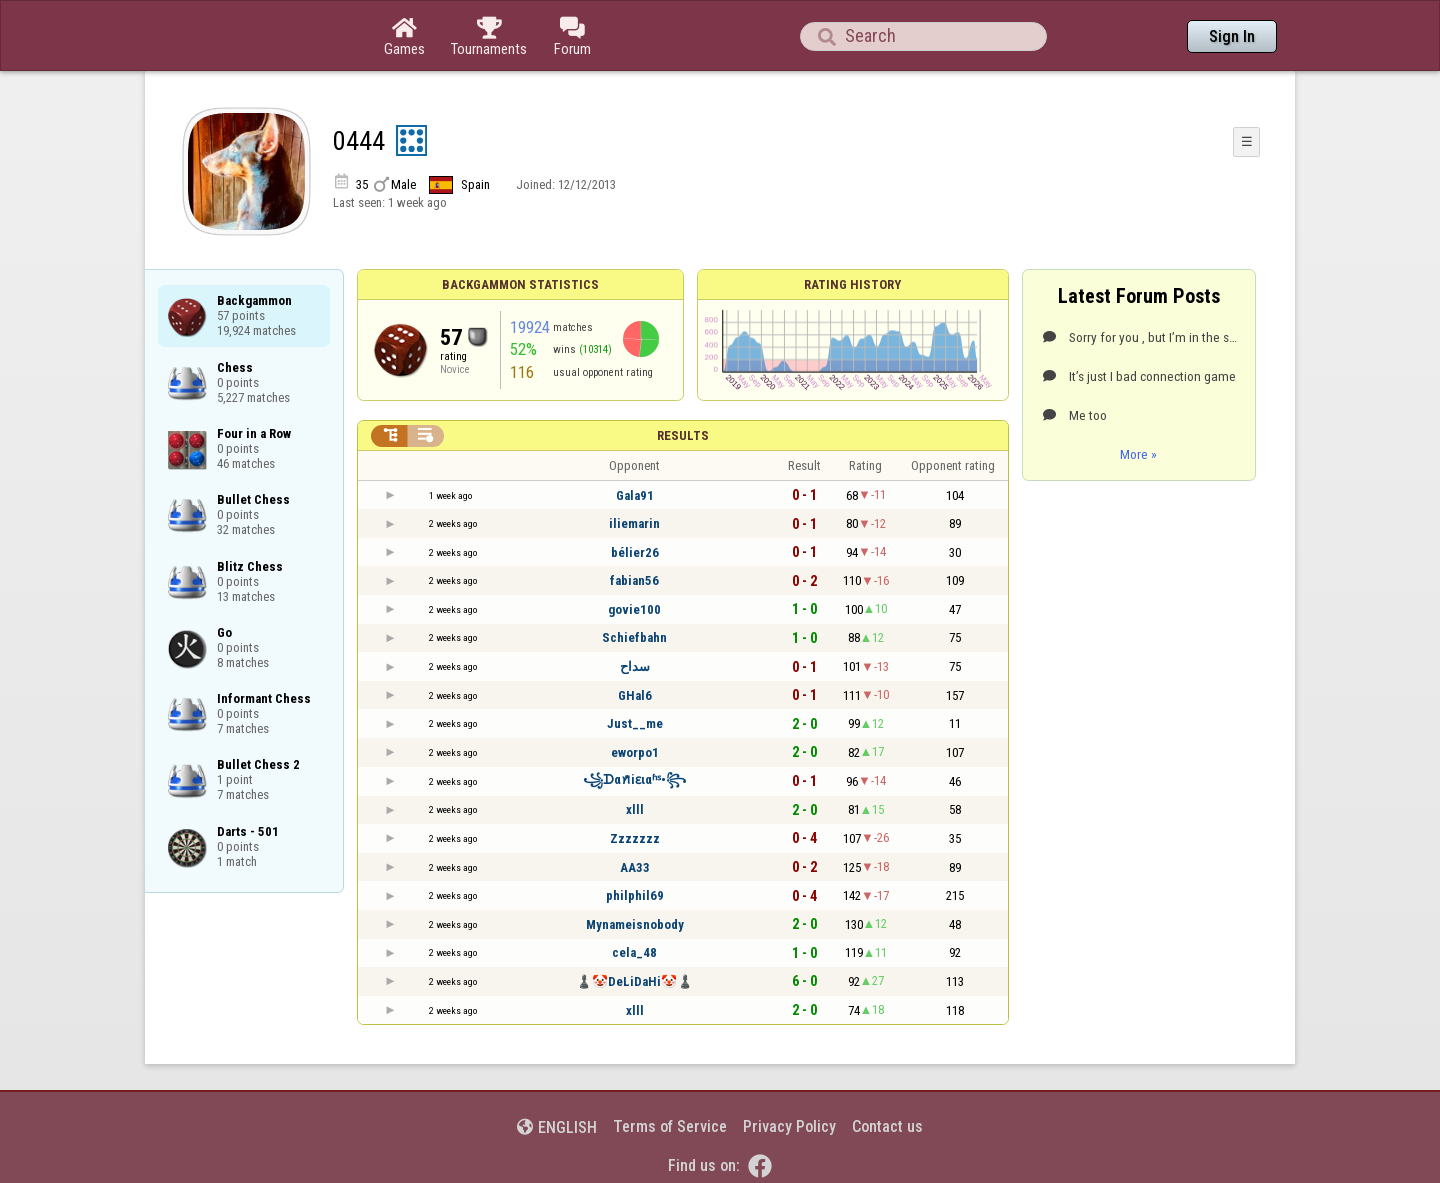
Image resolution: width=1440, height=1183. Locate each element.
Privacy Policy (789, 1126)
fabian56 (634, 580)
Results (683, 435)
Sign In (1232, 36)
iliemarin (634, 523)
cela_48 (634, 952)
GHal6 (635, 695)
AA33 (635, 867)
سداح (635, 666)
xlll (635, 809)
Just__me (635, 723)
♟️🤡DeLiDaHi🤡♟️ (634, 981)
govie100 (634, 609)
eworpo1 (635, 752)
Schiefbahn (634, 637)
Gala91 (635, 495)
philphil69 (635, 895)
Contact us (887, 1126)
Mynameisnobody (635, 924)
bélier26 (635, 552)
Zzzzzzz (635, 838)
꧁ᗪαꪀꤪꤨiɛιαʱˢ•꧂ (634, 779)
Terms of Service (670, 1126)
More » (1138, 454)
